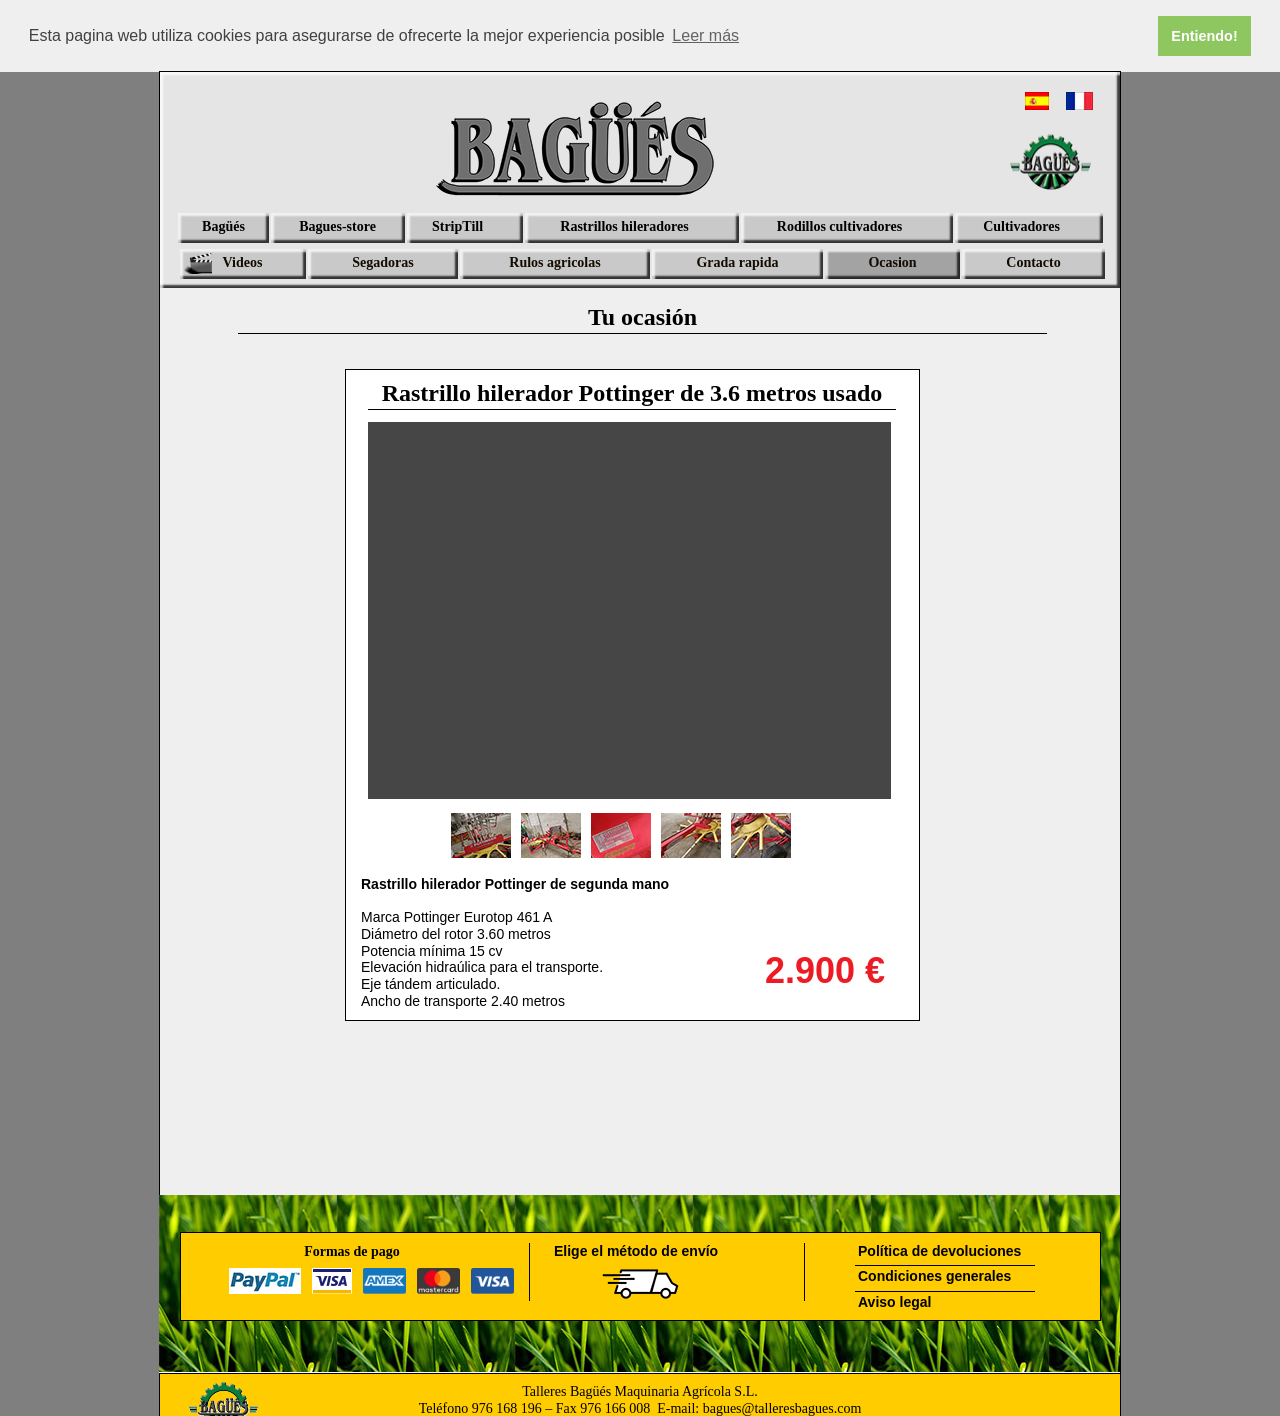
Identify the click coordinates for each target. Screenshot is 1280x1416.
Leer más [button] (705, 35)
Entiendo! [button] (1204, 36)
